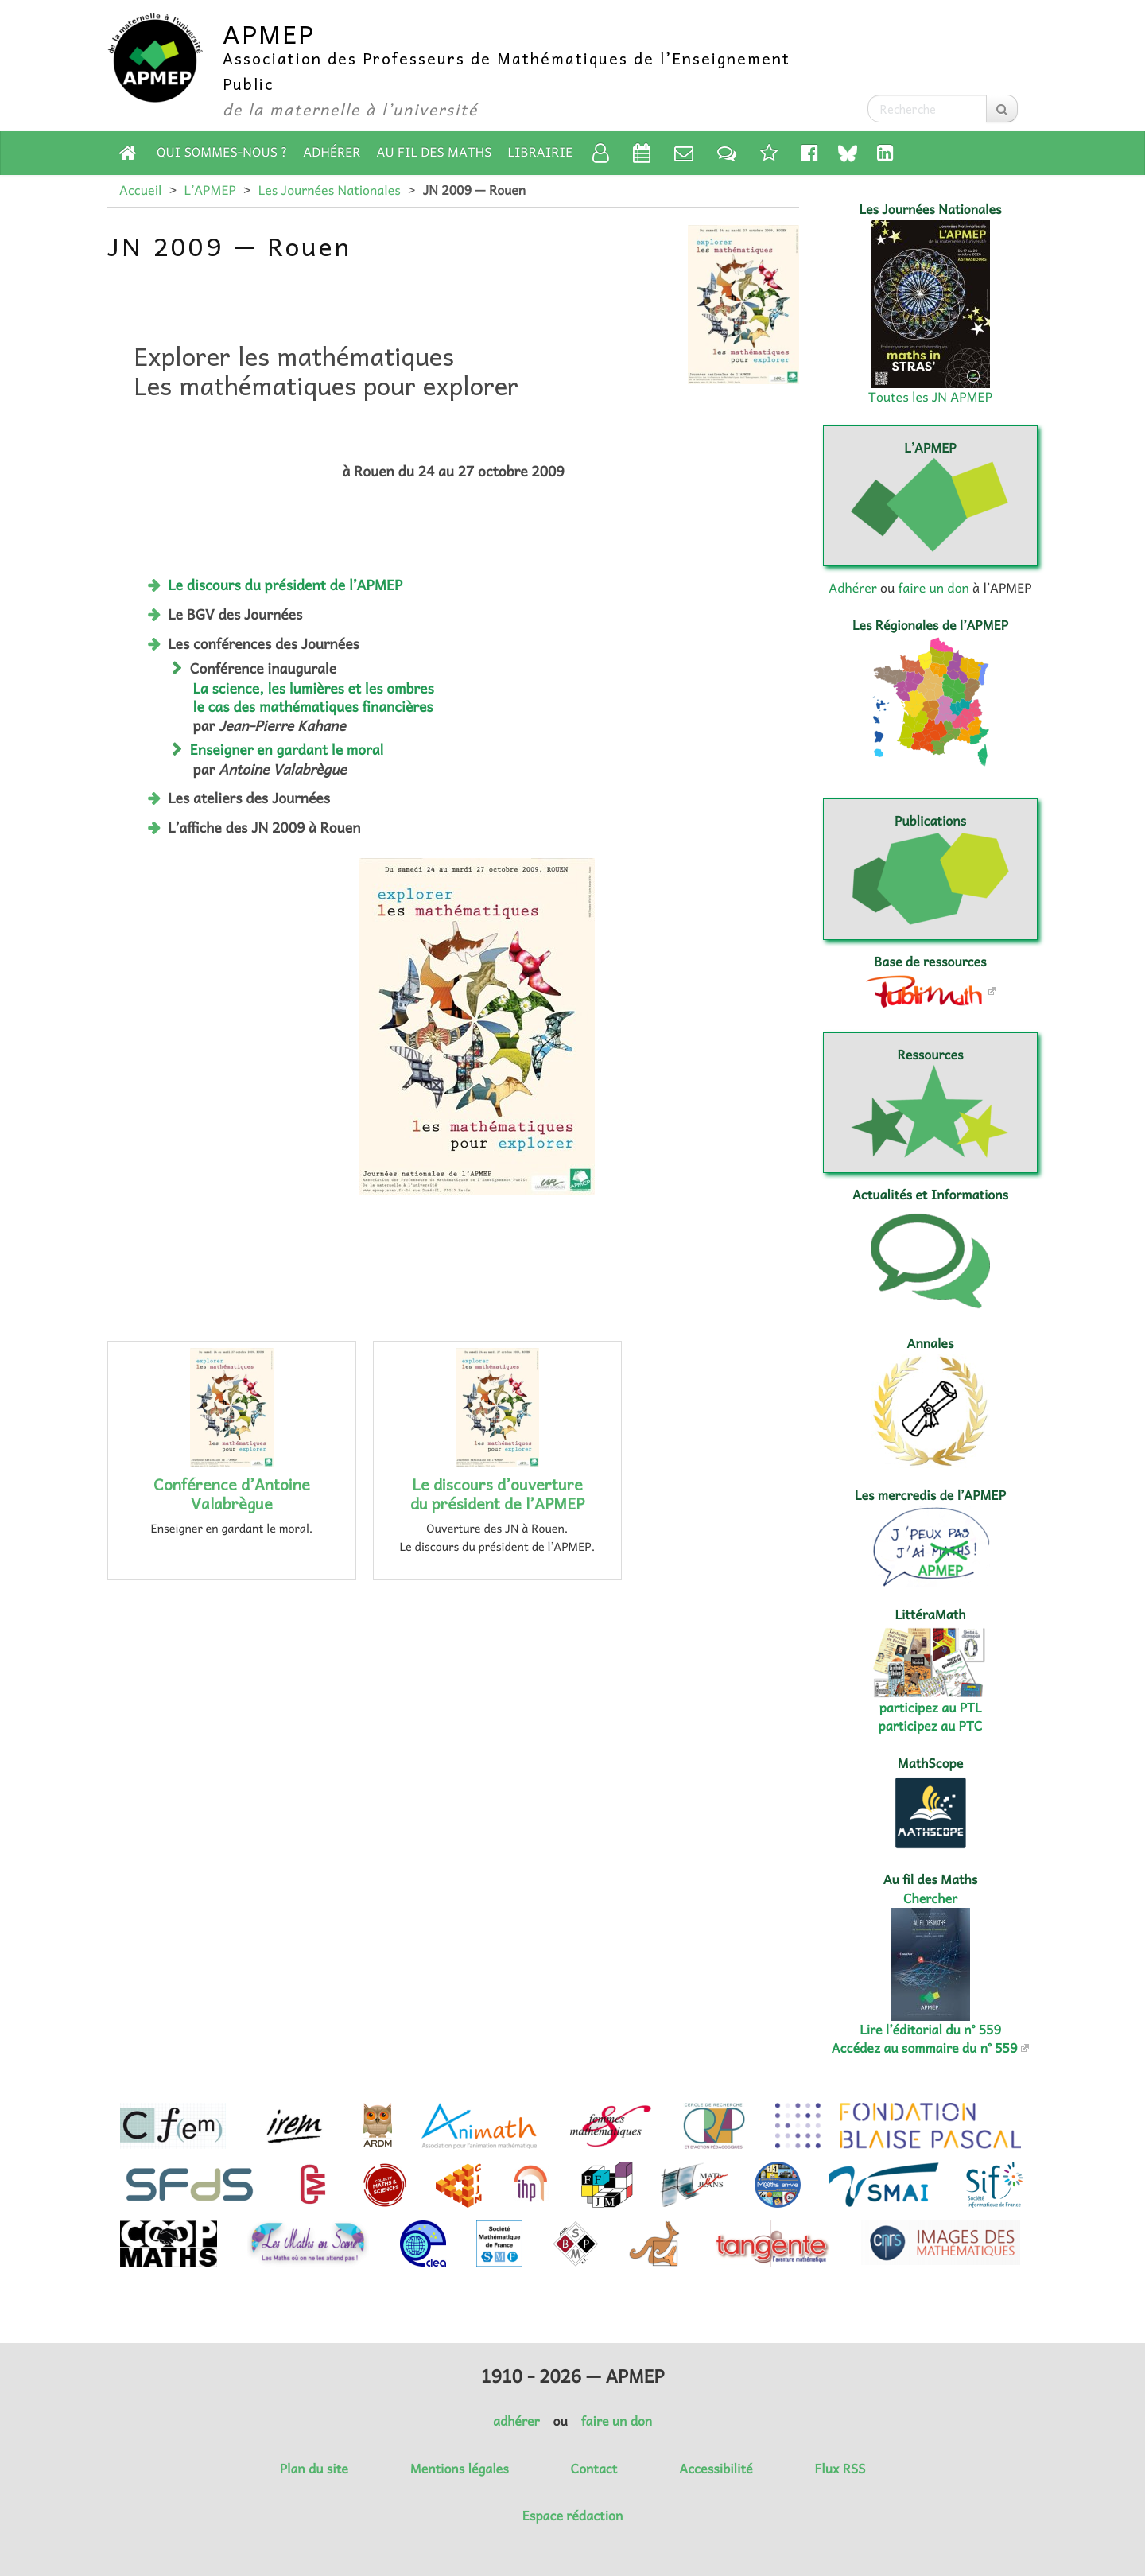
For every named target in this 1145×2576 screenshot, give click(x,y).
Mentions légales (459, 2468)
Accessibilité (715, 2468)
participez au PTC (931, 1725)
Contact (594, 2468)
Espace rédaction (572, 2515)
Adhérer (331, 152)
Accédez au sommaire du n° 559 (925, 2048)
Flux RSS (839, 2468)
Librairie (540, 152)
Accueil (140, 190)
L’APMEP (209, 190)
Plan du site (314, 2468)
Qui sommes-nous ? (222, 152)
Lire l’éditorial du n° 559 (930, 2029)
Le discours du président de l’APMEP (285, 584)
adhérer (516, 2421)
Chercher (930, 1898)
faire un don (933, 587)
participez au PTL (930, 1707)
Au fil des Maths (434, 152)
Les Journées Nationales (329, 190)
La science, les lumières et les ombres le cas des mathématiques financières (313, 697)
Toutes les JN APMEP (930, 397)
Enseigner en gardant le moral (287, 749)
